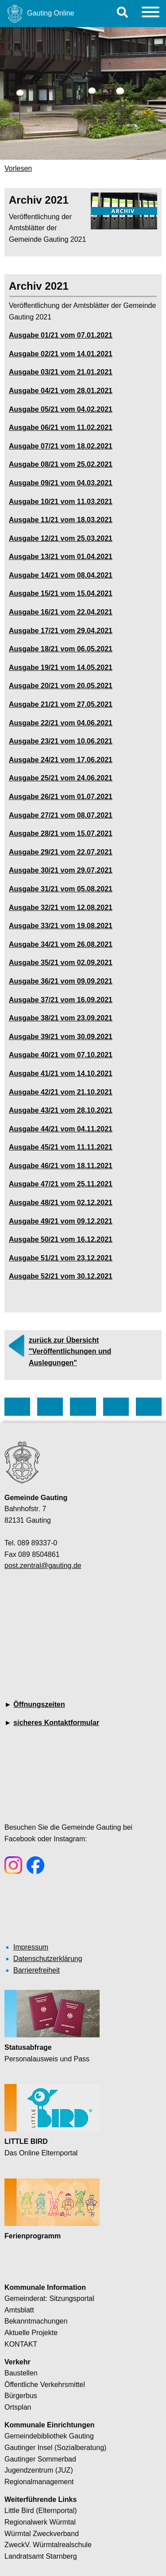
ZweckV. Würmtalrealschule (48, 2544)
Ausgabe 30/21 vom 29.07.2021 (60, 870)
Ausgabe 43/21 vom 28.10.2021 (60, 1110)
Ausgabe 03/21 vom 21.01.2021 (60, 372)
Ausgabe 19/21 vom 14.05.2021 (60, 667)
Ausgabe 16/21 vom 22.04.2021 (60, 612)
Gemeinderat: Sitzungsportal (49, 2298)
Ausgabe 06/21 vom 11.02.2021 (60, 427)
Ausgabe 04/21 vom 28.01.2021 (60, 390)
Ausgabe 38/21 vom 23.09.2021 (60, 1018)
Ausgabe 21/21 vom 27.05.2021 (60, 704)
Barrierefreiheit (36, 1970)
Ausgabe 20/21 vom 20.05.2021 (60, 685)
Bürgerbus (20, 2395)
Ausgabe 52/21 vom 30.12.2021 (60, 1276)
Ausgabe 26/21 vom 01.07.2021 (60, 796)
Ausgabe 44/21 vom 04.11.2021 (60, 1129)
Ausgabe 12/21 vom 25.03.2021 (60, 538)
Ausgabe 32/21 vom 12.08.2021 (60, 907)
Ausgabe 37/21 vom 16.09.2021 (60, 1000)
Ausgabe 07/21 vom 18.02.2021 (60, 446)
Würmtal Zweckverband (41, 2533)
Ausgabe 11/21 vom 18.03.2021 (60, 520)
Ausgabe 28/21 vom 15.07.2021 (60, 833)
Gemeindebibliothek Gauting (49, 2436)
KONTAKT (20, 2344)
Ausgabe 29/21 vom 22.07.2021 (60, 852)
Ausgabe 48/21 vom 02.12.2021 (60, 1202)
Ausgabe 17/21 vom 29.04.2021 (60, 630)
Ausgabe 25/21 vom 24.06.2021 (60, 778)
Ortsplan (17, 2407)
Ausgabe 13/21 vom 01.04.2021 (60, 556)
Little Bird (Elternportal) (40, 2510)
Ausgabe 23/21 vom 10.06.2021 (60, 741)
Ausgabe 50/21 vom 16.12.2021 (60, 1239)
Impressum (30, 1947)
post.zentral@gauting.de (42, 1565)
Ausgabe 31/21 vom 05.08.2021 (60, 889)
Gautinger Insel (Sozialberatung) (55, 2447)
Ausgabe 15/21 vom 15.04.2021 (60, 593)
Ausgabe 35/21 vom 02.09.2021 (60, 962)
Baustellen (21, 2373)
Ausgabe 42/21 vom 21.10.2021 (60, 1092)
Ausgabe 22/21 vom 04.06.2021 (60, 723)
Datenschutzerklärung (47, 1958)
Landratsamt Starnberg (40, 2556)
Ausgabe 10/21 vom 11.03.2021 (60, 501)
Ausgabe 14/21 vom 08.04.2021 (60, 575)
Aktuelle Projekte (31, 2332)
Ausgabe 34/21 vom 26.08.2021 (60, 944)
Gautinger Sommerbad (40, 2459)
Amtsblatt (19, 2310)
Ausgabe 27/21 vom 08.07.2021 (60, 815)
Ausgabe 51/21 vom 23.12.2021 (60, 1258)
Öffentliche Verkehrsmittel (44, 2384)
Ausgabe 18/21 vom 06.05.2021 (60, 649)
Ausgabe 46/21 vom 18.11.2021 (60, 1166)
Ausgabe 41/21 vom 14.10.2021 (60, 1073)
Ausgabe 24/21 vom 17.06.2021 (60, 760)
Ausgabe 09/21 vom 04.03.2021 (60, 483)
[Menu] (150, 13)
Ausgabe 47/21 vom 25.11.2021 (60, 1184)
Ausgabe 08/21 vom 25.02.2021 (60, 464)
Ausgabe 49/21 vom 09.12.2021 (60, 1221)
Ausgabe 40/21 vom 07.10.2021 (60, 1055)
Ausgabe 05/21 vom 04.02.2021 (60, 409)
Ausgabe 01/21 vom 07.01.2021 (60, 335)
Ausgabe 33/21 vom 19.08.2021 (60, 926)
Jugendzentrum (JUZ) (38, 2470)
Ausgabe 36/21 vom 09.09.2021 (60, 981)
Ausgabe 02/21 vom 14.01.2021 (60, 354)
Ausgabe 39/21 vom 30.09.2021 (60, 1036)
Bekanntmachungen (35, 2321)
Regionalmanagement (39, 2481)
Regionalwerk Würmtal (40, 2522)
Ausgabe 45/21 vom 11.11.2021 (60, 1147)
